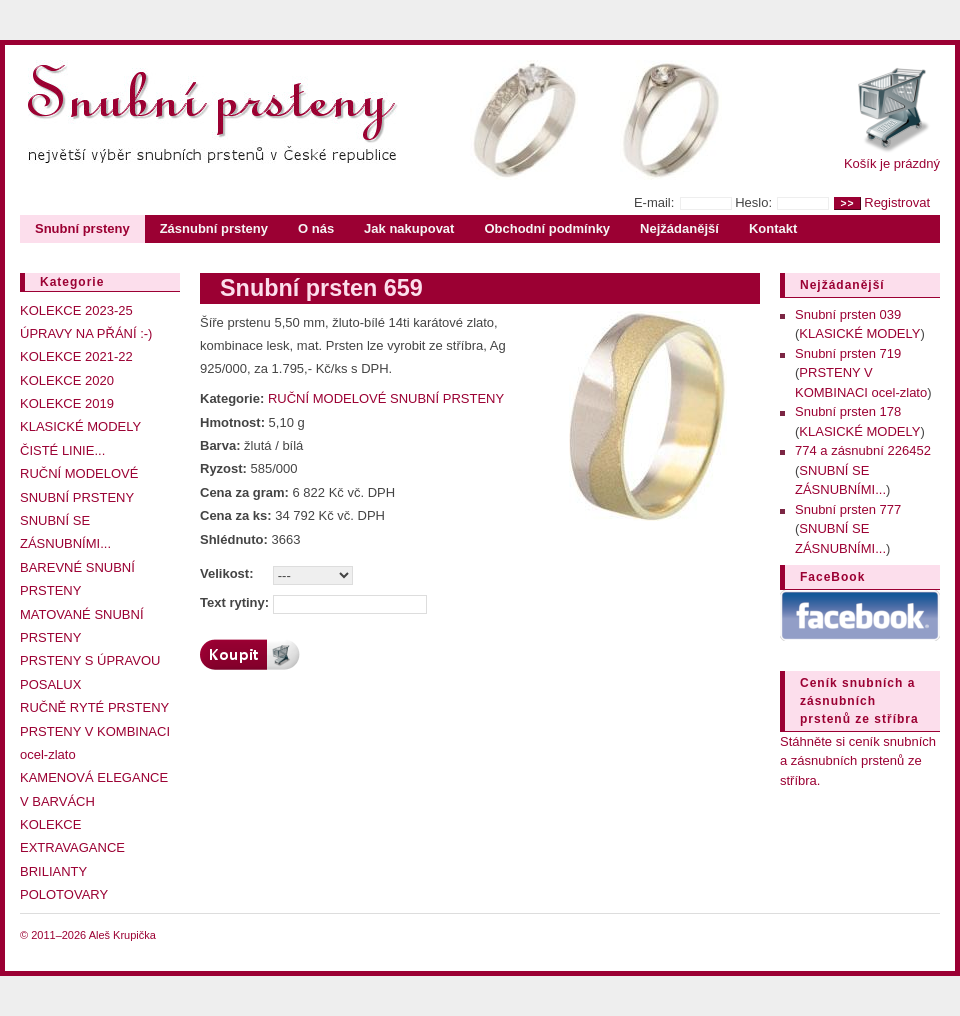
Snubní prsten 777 (848, 509)
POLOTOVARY (64, 894)
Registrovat (897, 202)
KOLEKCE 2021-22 (76, 356)
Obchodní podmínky (547, 228)
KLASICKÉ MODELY (80, 426)
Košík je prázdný (892, 163)
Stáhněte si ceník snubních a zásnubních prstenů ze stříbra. (858, 761)
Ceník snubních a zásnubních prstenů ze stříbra (859, 701)
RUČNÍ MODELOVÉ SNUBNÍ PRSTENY (386, 398)
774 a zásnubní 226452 (863, 450)
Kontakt (773, 228)
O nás (316, 228)
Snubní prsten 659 (321, 288)
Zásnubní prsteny (214, 228)
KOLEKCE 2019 (67, 403)
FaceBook (832, 577)
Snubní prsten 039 (848, 314)
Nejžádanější (679, 228)
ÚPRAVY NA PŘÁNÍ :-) (86, 333)
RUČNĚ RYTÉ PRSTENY (94, 707)
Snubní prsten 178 (848, 411)
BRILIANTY (53, 871)
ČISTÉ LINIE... (62, 450)
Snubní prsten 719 (848, 353)
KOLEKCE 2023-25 (76, 310)
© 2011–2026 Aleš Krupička (88, 935)
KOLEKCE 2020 (67, 380)
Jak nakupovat (409, 228)
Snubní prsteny (82, 228)
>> (847, 203)
